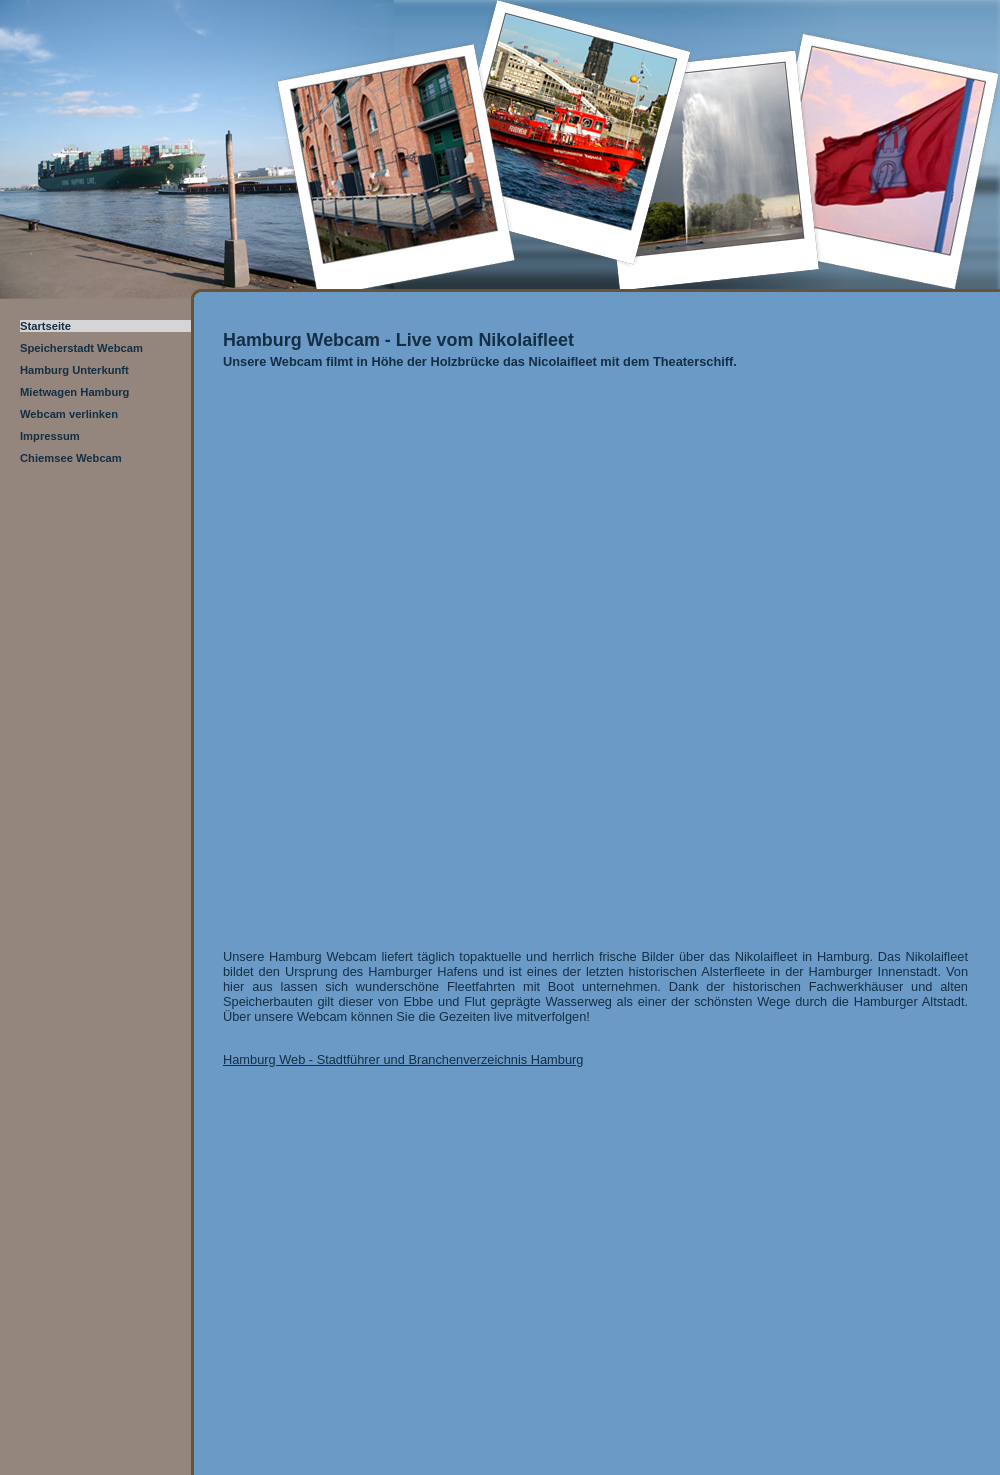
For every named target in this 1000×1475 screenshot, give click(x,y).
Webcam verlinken (69, 414)
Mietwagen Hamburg (74, 392)
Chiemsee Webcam (71, 458)
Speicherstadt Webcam (81, 348)
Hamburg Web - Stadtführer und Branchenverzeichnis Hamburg (403, 1059)
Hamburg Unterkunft (74, 370)
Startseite (45, 326)
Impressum (50, 436)
